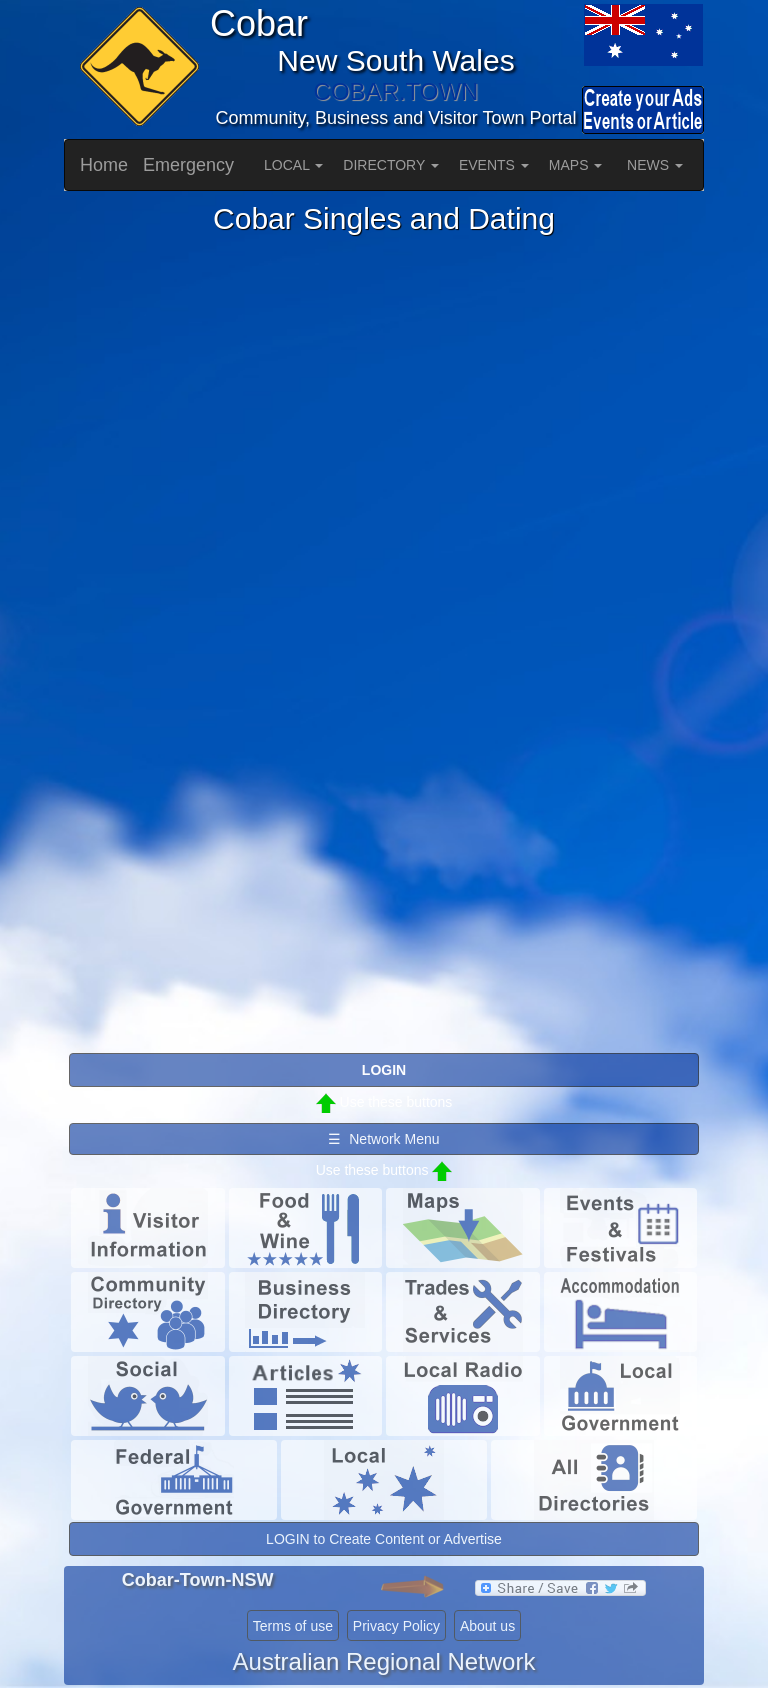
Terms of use (293, 1626)
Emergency (188, 165)
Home (104, 165)
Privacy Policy (396, 1626)
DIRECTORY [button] (391, 165)
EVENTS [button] (494, 165)
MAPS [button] (576, 165)
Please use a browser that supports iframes (384, 643)
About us (487, 1626)
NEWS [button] (655, 165)
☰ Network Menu (383, 1139)
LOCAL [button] (293, 165)
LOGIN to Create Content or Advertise (384, 1539)
